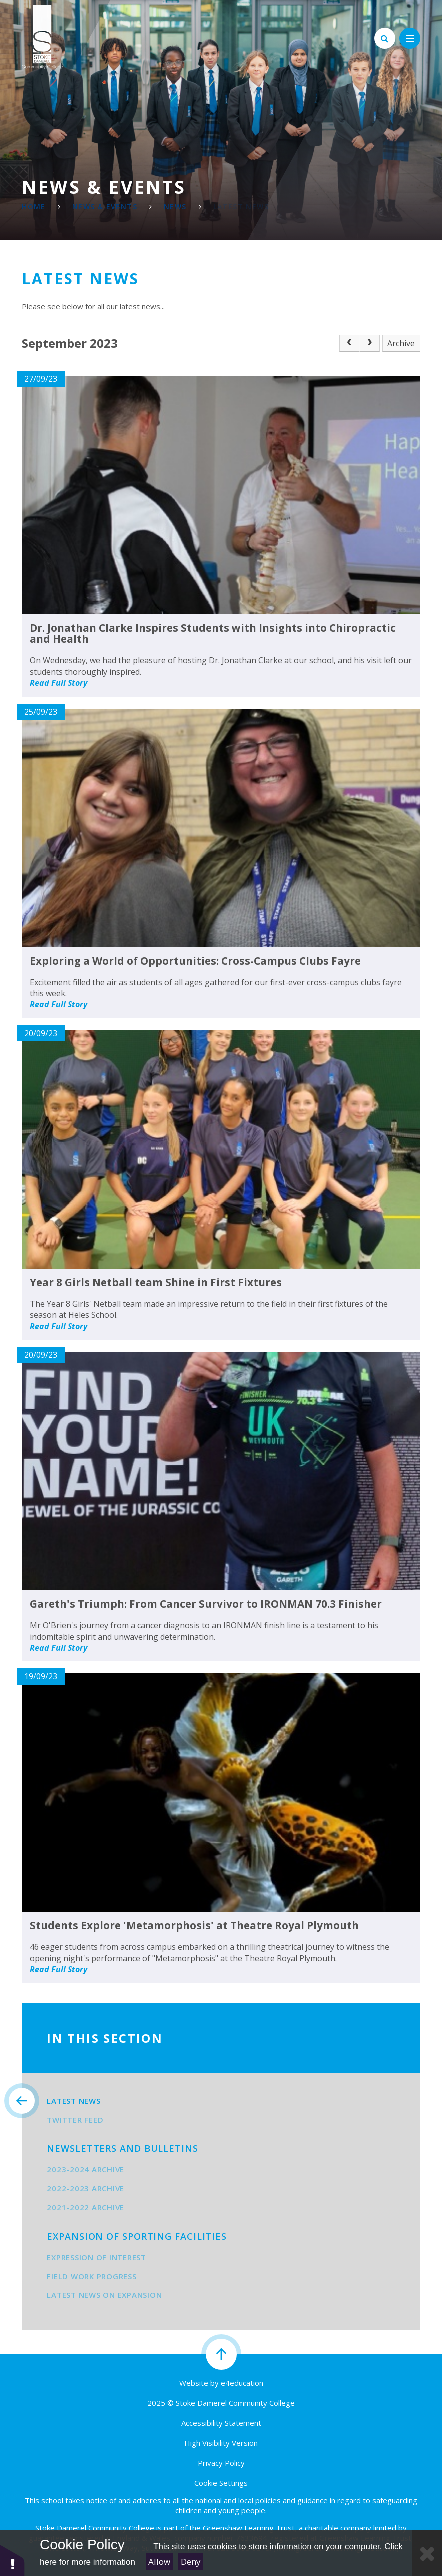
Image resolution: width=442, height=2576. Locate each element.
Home (34, 206)
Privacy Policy (221, 2463)
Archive (401, 343)
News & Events (104, 206)
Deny (191, 2561)
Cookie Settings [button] (221, 2483)
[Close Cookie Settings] (427, 2553)
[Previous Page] (349, 343)
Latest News (241, 206)
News (175, 206)
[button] (12, 2560)
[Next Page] (369, 343)
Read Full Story (58, 682)
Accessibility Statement (221, 2423)
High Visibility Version (221, 2443)
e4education (242, 2383)
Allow (159, 2561)
